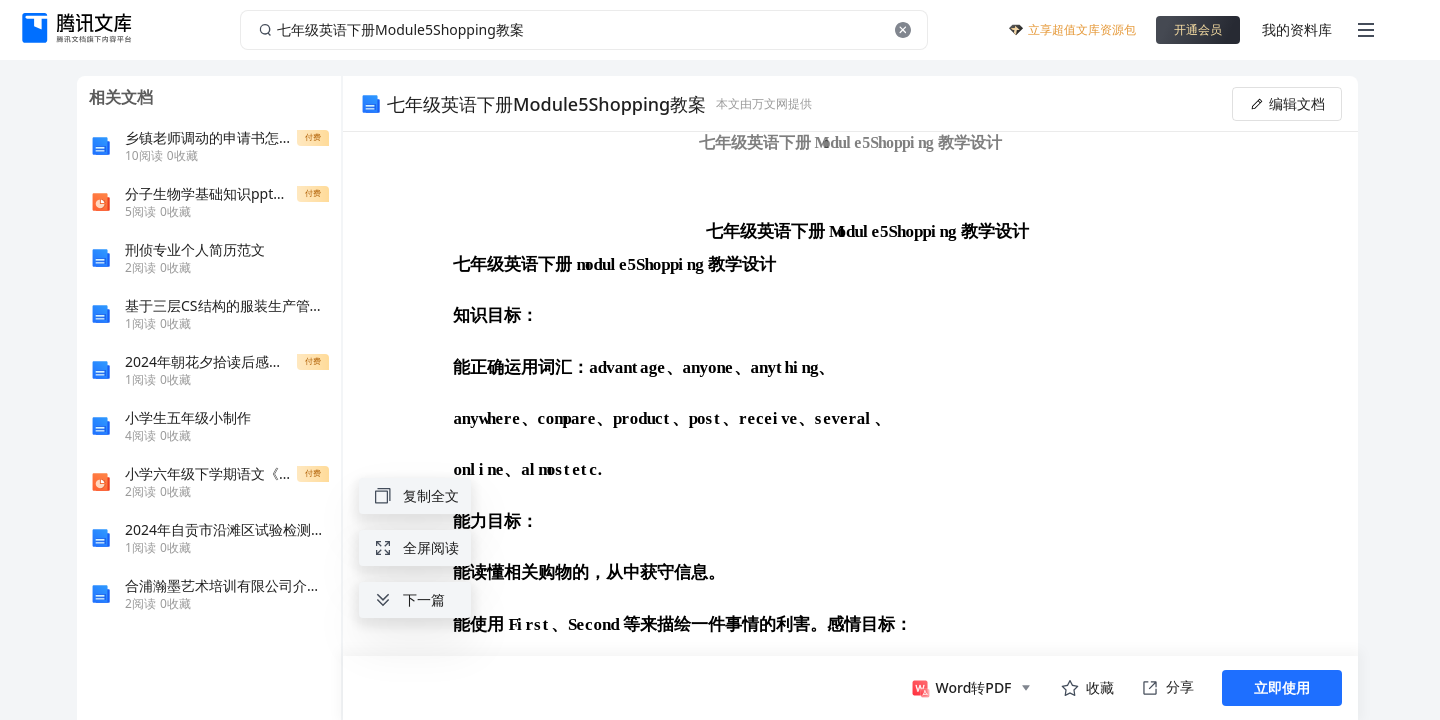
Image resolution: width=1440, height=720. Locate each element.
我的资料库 (1297, 29)
